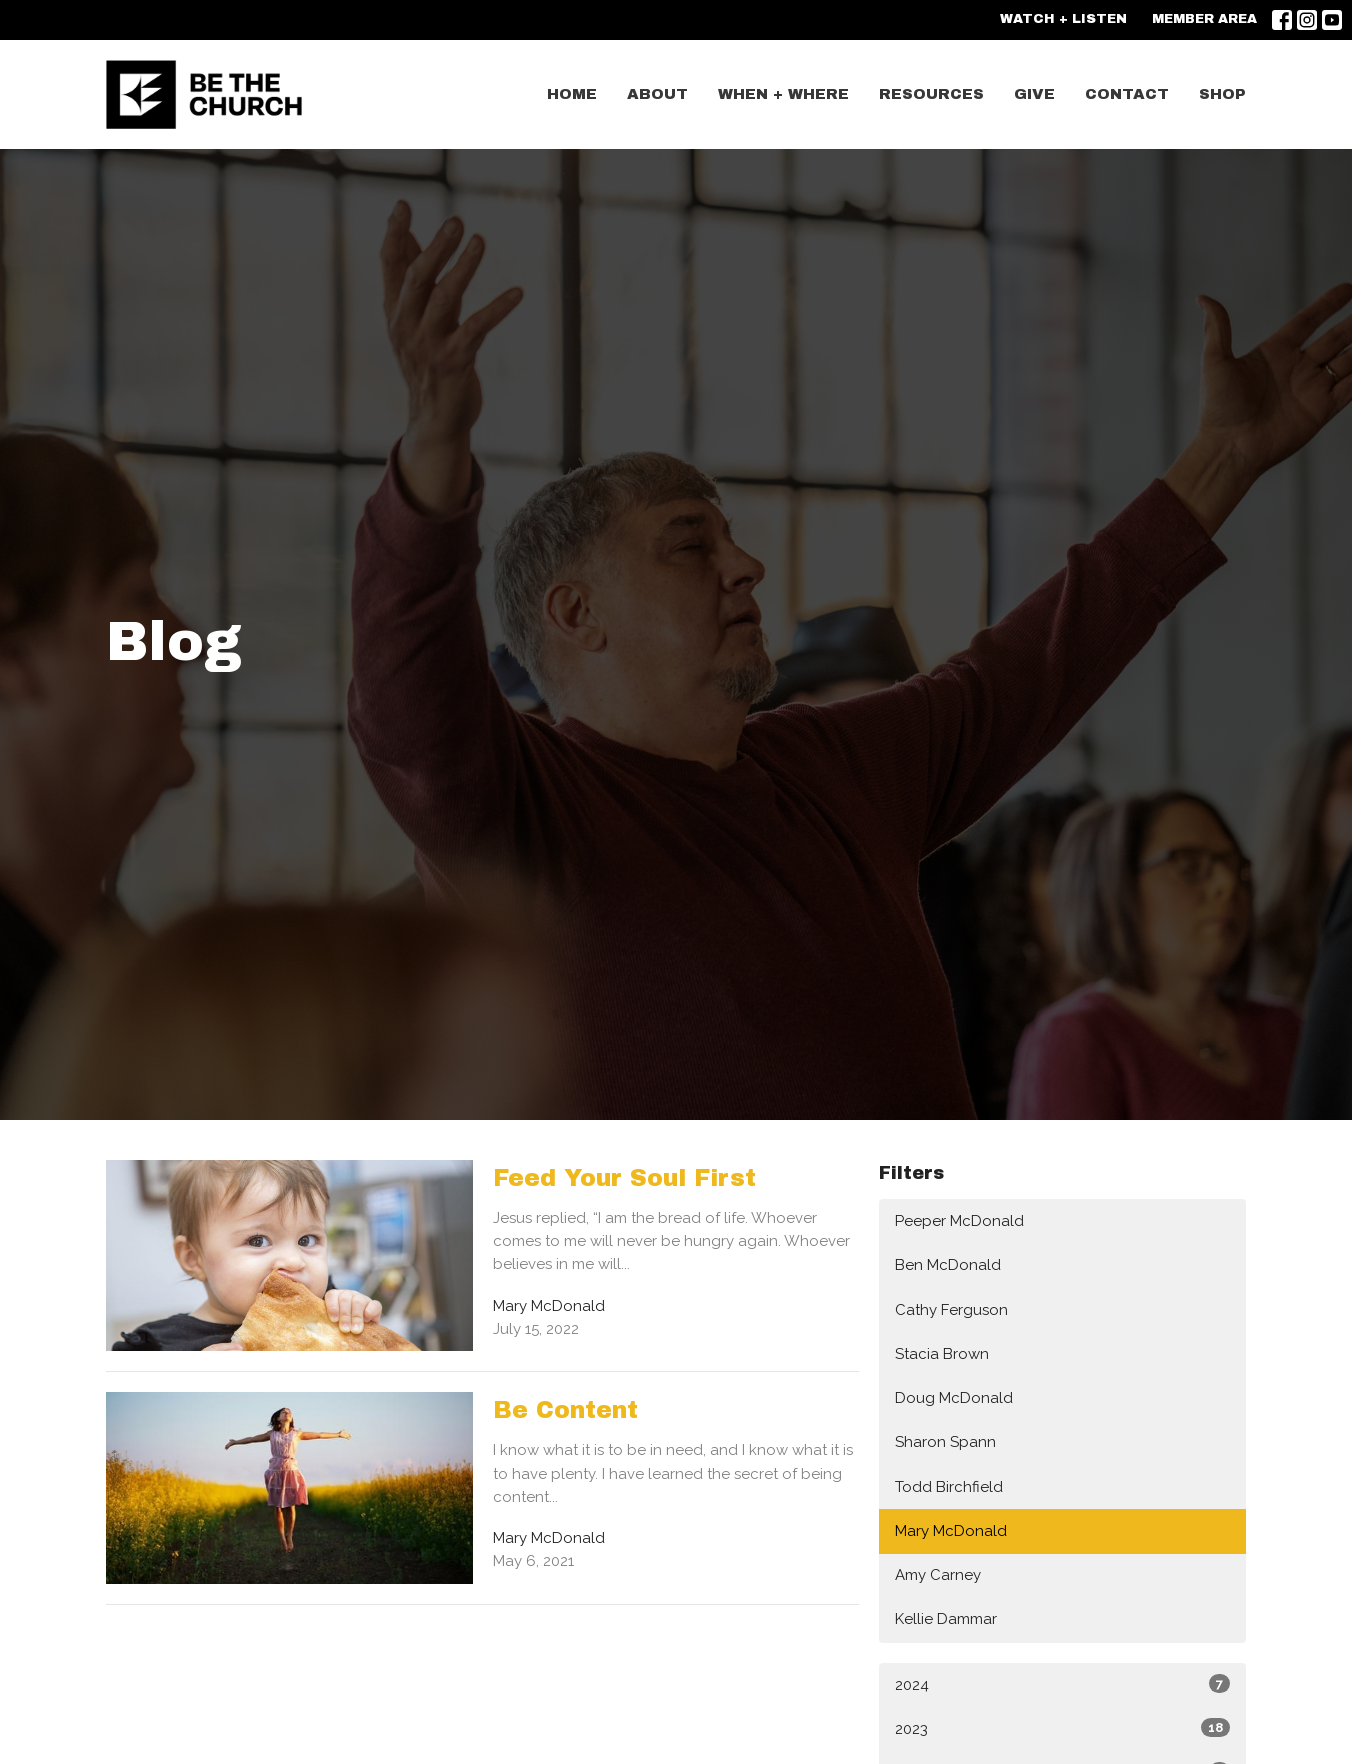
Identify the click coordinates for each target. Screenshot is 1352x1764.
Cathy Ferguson (951, 1310)
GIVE (1034, 94)
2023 (1062, 1728)
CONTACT (1127, 94)
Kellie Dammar (946, 1619)
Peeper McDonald (959, 1221)
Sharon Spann (945, 1442)
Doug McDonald (954, 1398)
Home (572, 94)
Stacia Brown (942, 1354)
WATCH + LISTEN (1063, 19)
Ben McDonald (948, 1265)
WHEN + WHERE (783, 94)
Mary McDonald (951, 1531)
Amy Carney (938, 1575)
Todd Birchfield (949, 1487)
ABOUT (657, 94)
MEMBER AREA (1204, 19)
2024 (1062, 1684)
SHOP (1222, 94)
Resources (931, 94)
